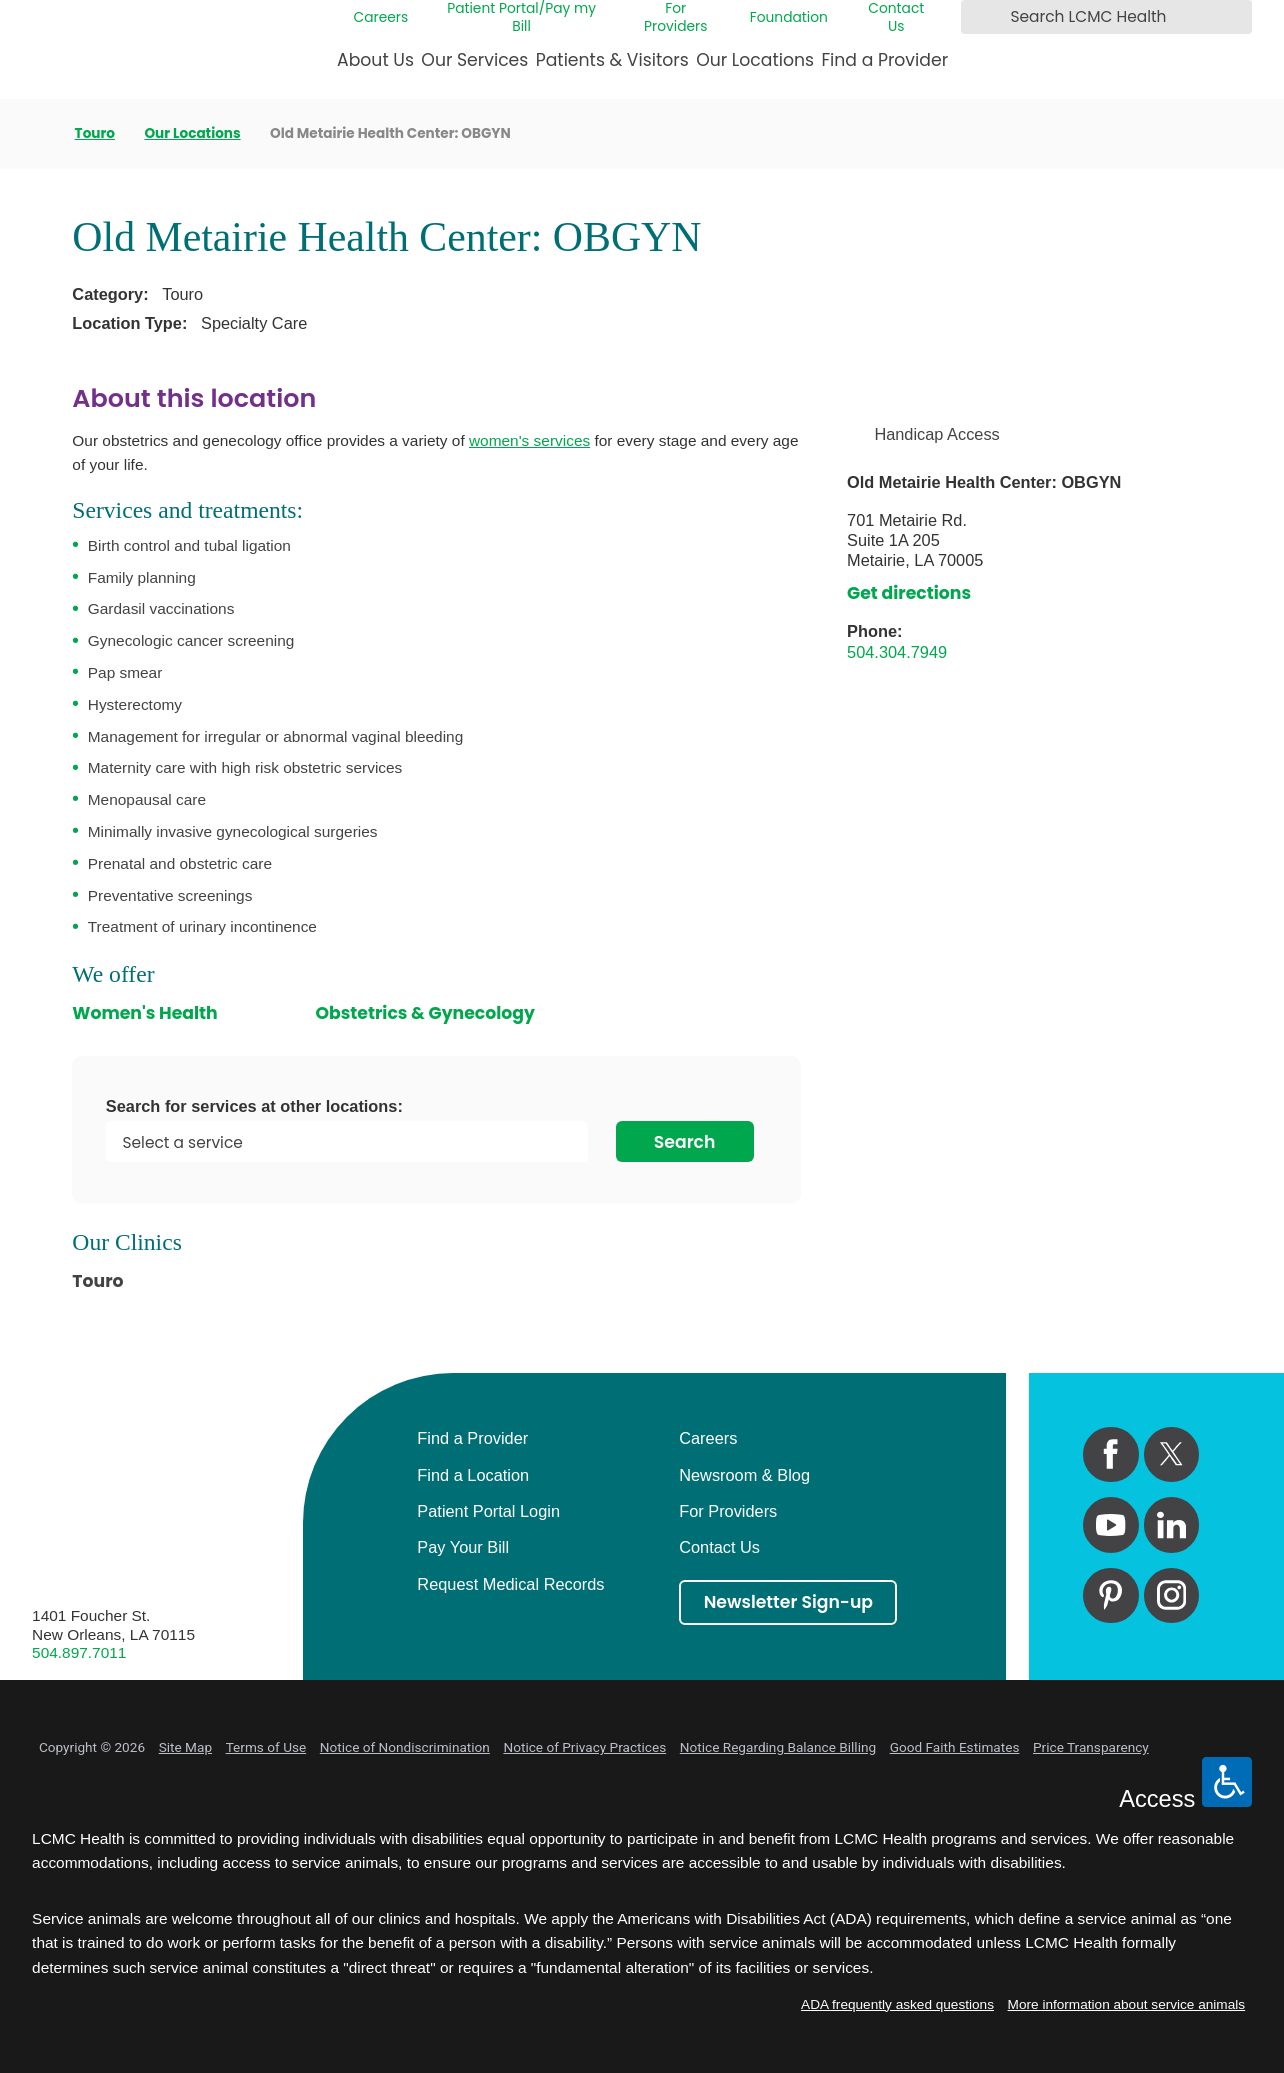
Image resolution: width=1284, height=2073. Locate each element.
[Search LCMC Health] (980, 17)
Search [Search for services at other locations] (685, 1142)
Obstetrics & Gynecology (425, 1013)
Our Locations (755, 60)
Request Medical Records (510, 1584)
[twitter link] (1171, 1454)
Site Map (185, 1747)
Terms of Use (266, 1747)
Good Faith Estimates (955, 1747)
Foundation (789, 18)
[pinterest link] (1110, 1595)
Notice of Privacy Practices (584, 1747)
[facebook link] (1110, 1454)
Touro (95, 134)
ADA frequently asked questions (897, 2004)
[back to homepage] (38, 133)
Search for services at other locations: (254, 1106)
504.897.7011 (79, 1652)
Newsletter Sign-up (788, 1602)
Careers (381, 18)
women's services (529, 440)
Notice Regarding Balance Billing (778, 1747)
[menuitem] (375, 67)
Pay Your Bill (463, 1547)
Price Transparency (1091, 1747)
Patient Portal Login (488, 1511)
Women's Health (144, 1013)
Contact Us (896, 18)
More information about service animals (1127, 2004)
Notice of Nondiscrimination (405, 1747)
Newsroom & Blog (744, 1475)
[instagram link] (1171, 1595)
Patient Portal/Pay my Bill (521, 18)
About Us (375, 60)
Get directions (909, 593)
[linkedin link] (1171, 1524)
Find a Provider (884, 60)
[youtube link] (1110, 1524)
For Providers (675, 18)
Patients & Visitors (612, 60)
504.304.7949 (897, 652)
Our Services (474, 60)
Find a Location (473, 1475)
